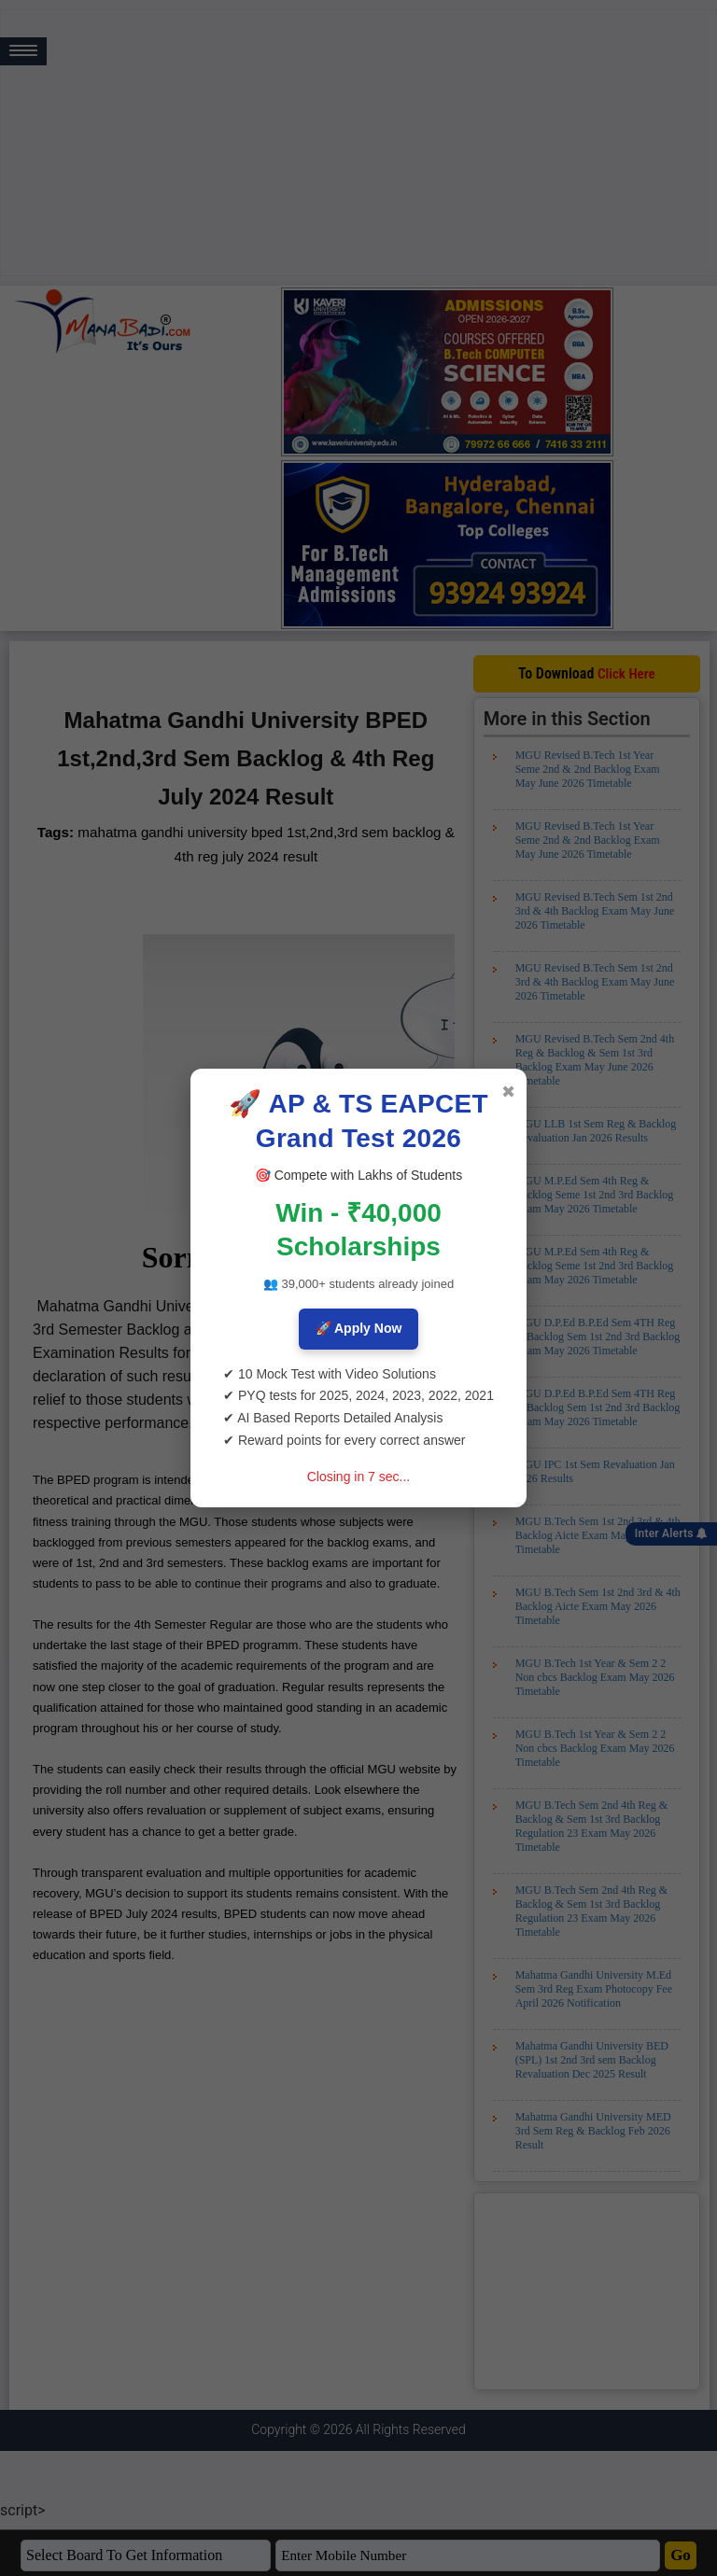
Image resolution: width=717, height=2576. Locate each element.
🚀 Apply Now (359, 1328)
